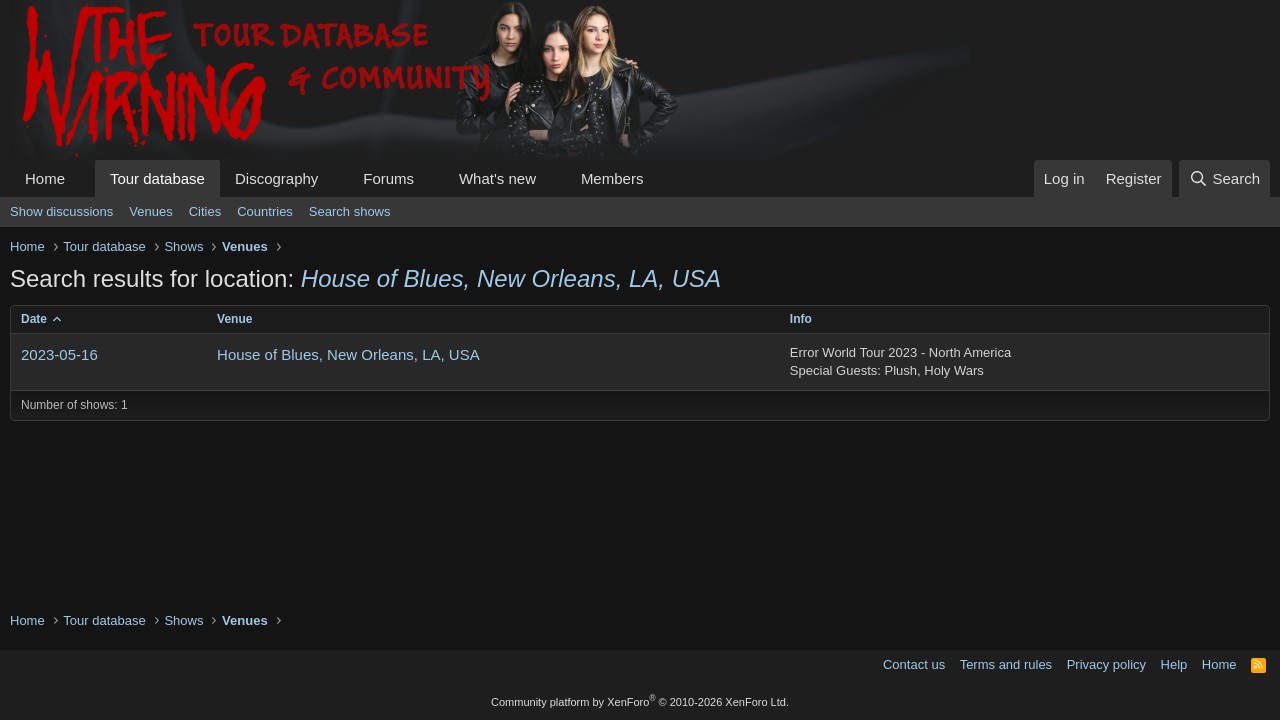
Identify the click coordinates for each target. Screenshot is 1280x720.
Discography (276, 178)
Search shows (350, 211)
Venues (150, 211)
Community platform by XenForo (640, 702)
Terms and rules (1006, 664)
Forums (388, 178)
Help (1174, 664)
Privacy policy (1106, 664)
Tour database (157, 178)
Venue (234, 319)
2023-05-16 (59, 354)
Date (34, 319)
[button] (81, 178)
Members (612, 178)
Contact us (914, 664)
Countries (265, 211)
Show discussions (61, 211)
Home (45, 178)
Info (801, 319)
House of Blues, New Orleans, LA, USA (348, 354)
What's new (497, 178)
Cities (205, 211)
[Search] (1224, 178)
